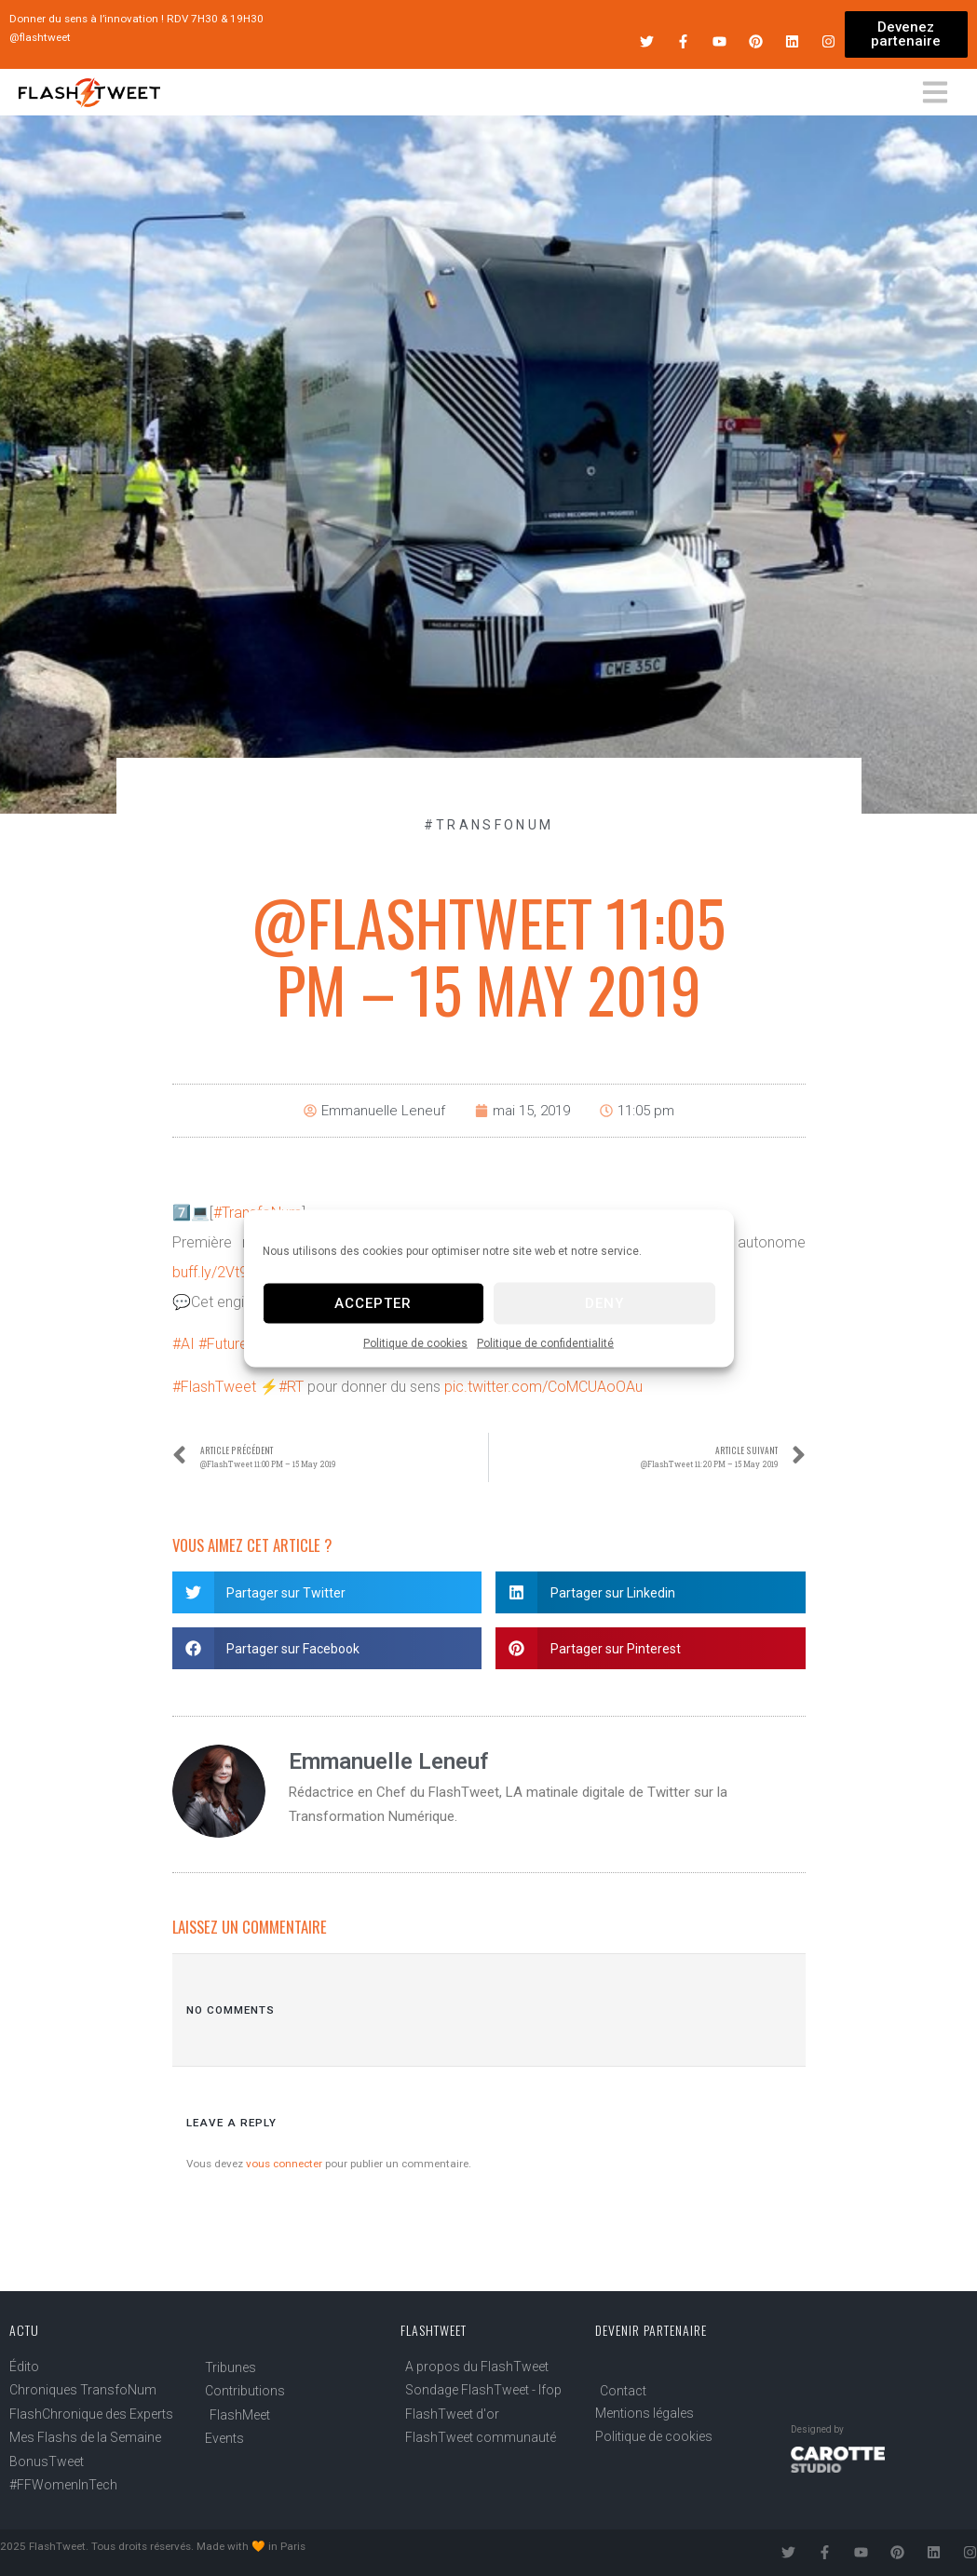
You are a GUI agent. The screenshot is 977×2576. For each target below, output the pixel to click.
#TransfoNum (488, 824)
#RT (291, 1387)
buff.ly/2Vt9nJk (221, 1272)
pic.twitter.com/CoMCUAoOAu (543, 1387)
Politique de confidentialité (545, 1342)
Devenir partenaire (651, 2330)
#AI (183, 1344)
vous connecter (284, 2163)
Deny (604, 1303)
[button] (327, 1592)
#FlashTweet (214, 1387)
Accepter (373, 1303)
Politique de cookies (415, 1342)
